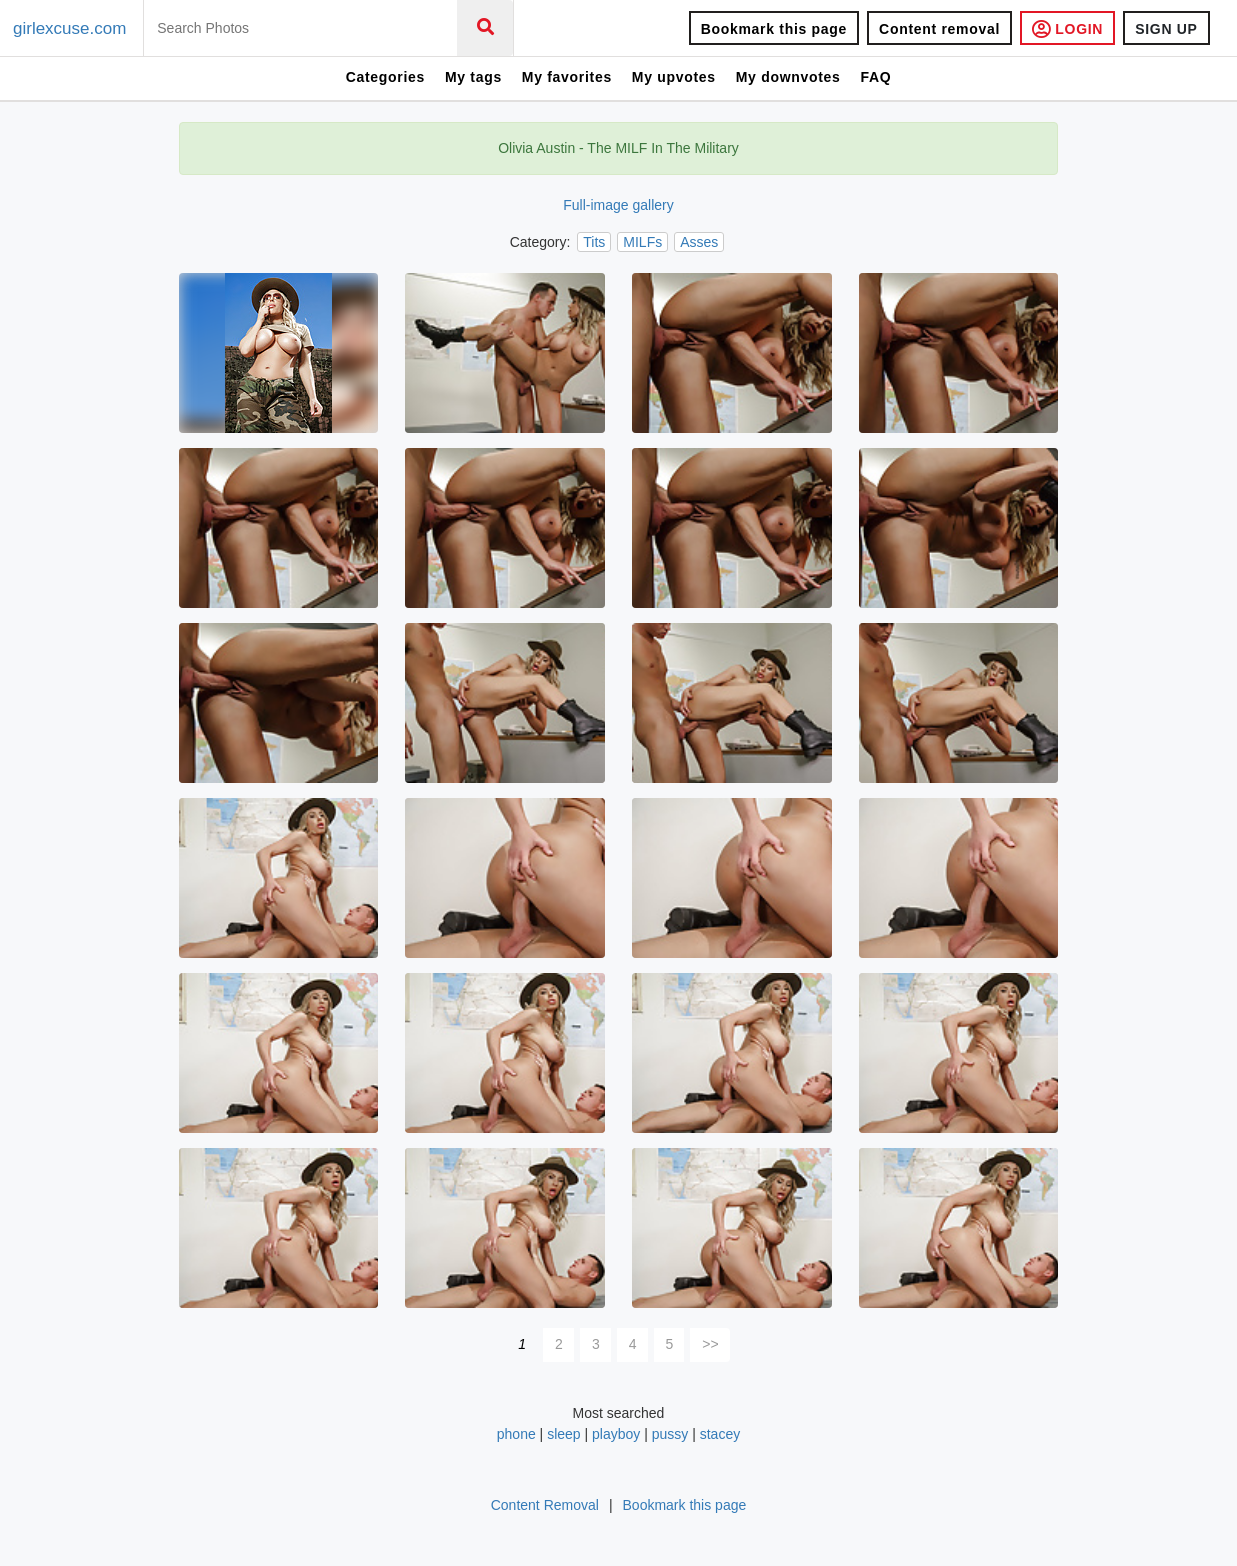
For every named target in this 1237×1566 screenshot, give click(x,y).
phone (516, 1434)
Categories (385, 77)
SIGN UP (1166, 29)
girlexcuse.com (69, 28)
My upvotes (674, 77)
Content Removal (545, 1505)
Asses (699, 242)
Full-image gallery (618, 205)
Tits (594, 242)
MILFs (642, 242)
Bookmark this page (774, 29)
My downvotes (788, 77)
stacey (720, 1434)
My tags (473, 77)
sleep (563, 1434)
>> (710, 1344)
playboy (616, 1434)
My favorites (567, 77)
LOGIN (1067, 28)
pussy (670, 1434)
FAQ (875, 77)
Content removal (939, 29)
